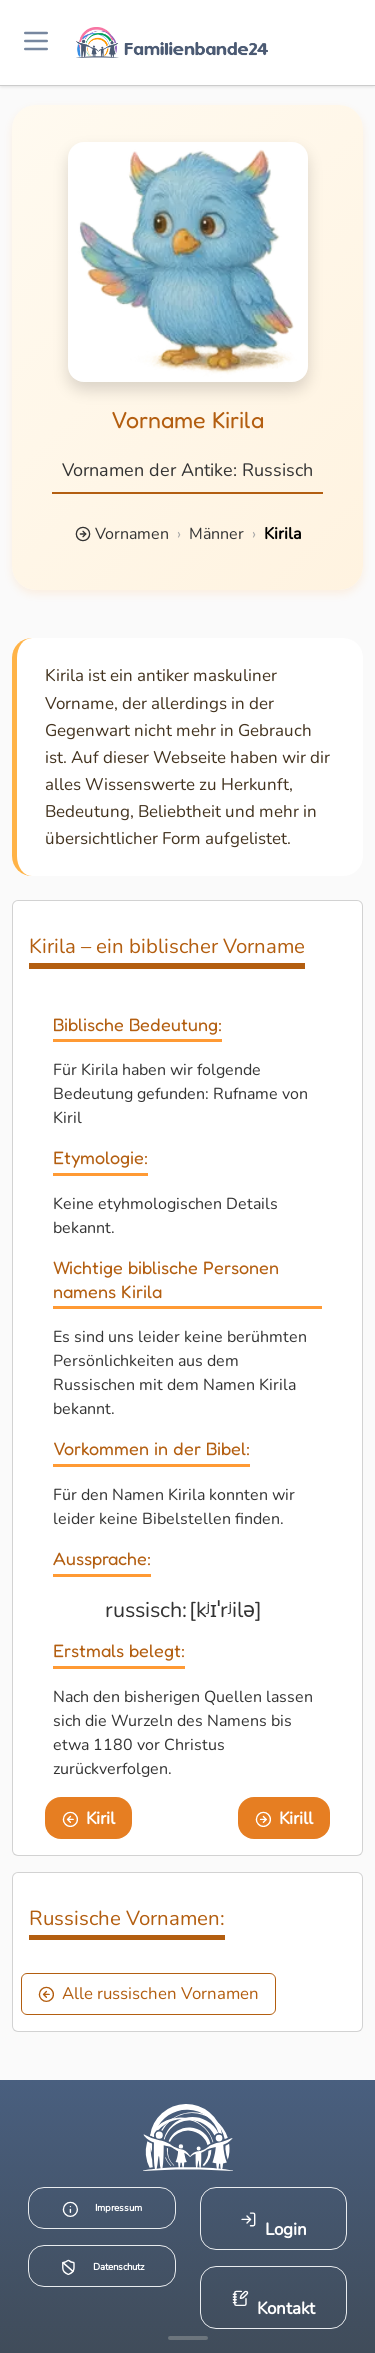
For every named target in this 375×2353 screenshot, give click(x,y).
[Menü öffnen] (36, 42)
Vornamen (132, 534)
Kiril (89, 1818)
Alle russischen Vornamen (149, 1993)
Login (273, 2225)
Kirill (284, 1818)
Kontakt (273, 2304)
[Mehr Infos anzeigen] (188, 2338)
